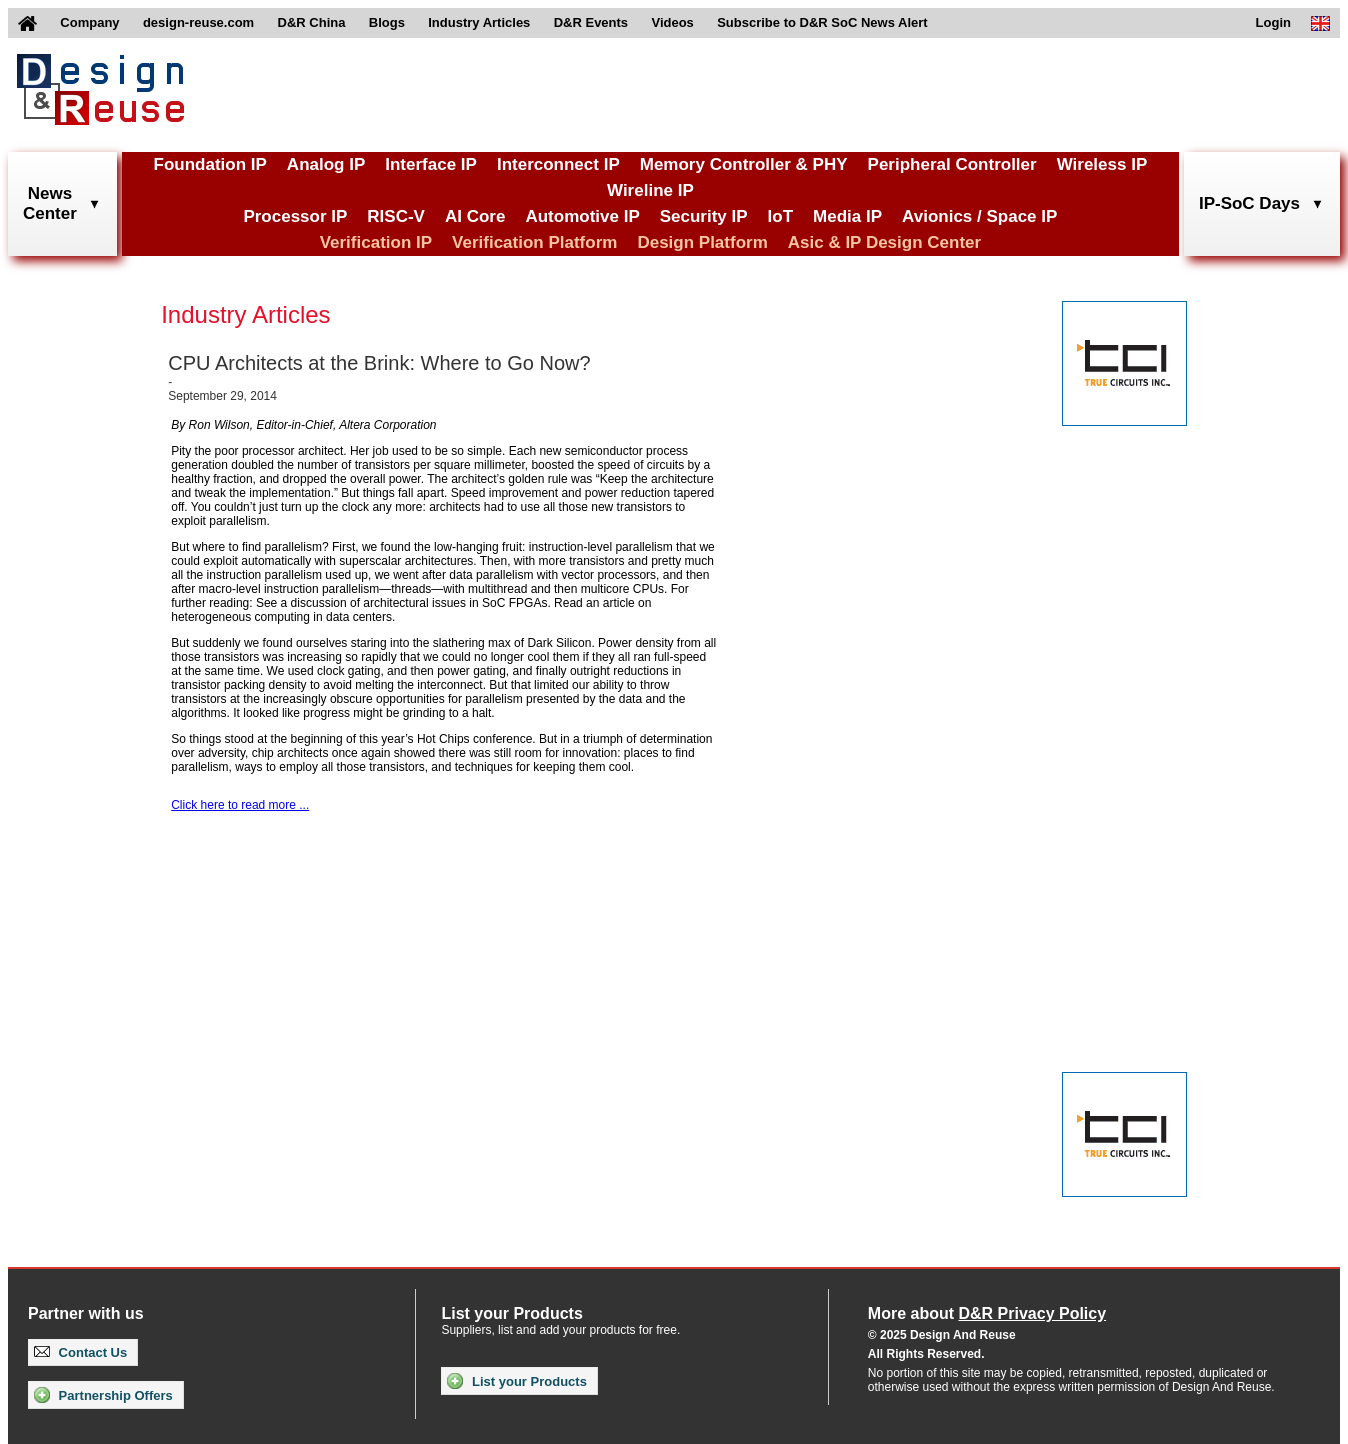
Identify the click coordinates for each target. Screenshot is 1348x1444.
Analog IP (326, 164)
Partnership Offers (103, 1395)
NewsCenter (50, 203)
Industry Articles (479, 22)
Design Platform (702, 242)
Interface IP (431, 164)
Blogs (387, 22)
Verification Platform (534, 242)
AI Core (475, 216)
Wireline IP (650, 190)
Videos (672, 22)
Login (1273, 22)
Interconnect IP (558, 164)
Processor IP (295, 216)
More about (987, 1313)
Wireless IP (1102, 164)
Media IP (847, 216)
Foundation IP (210, 164)
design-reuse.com (198, 22)
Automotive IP (582, 216)
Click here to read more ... (240, 805)
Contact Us (80, 1352)
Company (89, 22)
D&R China (312, 22)
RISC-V (396, 216)
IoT (781, 216)
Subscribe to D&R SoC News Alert (822, 22)
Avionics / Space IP (979, 216)
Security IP (704, 216)
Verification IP (376, 242)
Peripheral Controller (952, 164)
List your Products (516, 1381)
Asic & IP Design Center (884, 242)
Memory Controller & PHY (744, 164)
